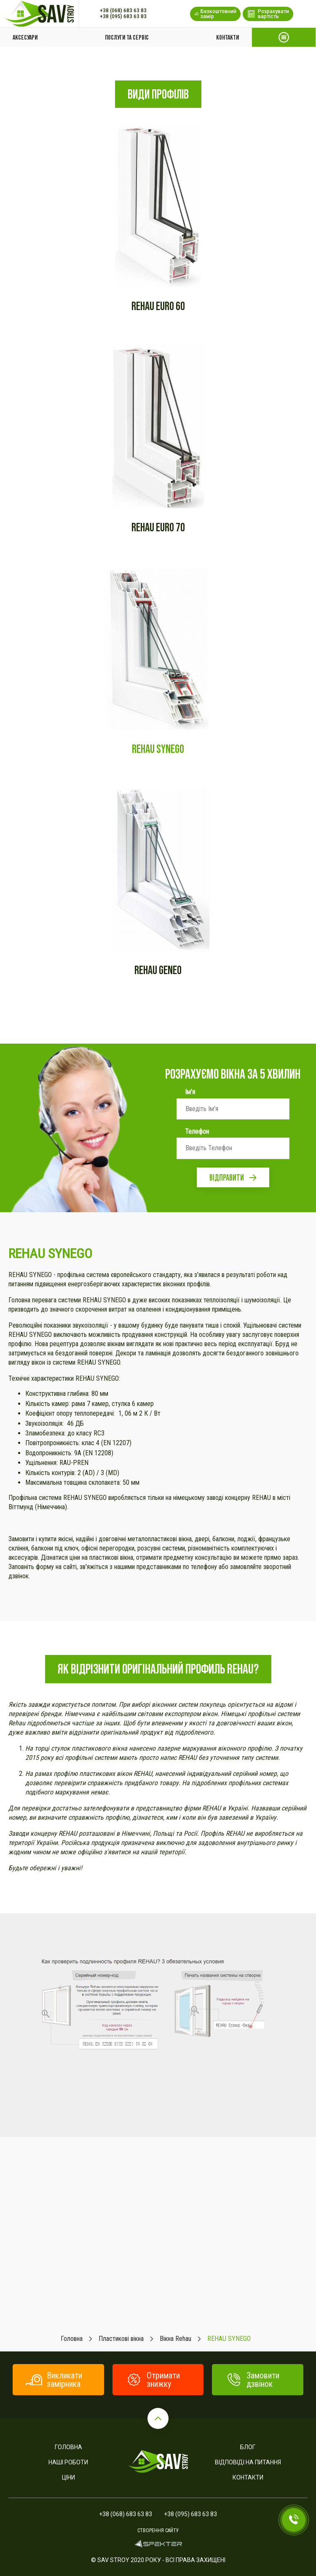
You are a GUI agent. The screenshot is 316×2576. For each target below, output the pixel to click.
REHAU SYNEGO (158, 748)
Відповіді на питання (248, 2462)
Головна (68, 2447)
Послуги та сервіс (127, 37)
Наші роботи (68, 2462)
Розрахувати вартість (268, 13)
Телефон (197, 1131)
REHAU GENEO (158, 970)
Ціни (68, 2477)
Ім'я (190, 1092)
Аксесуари (25, 37)
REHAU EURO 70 (158, 527)
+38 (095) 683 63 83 (123, 16)
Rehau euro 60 (158, 306)
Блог (247, 2447)
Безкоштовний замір (215, 13)
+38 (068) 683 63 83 (123, 10)
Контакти (227, 37)
